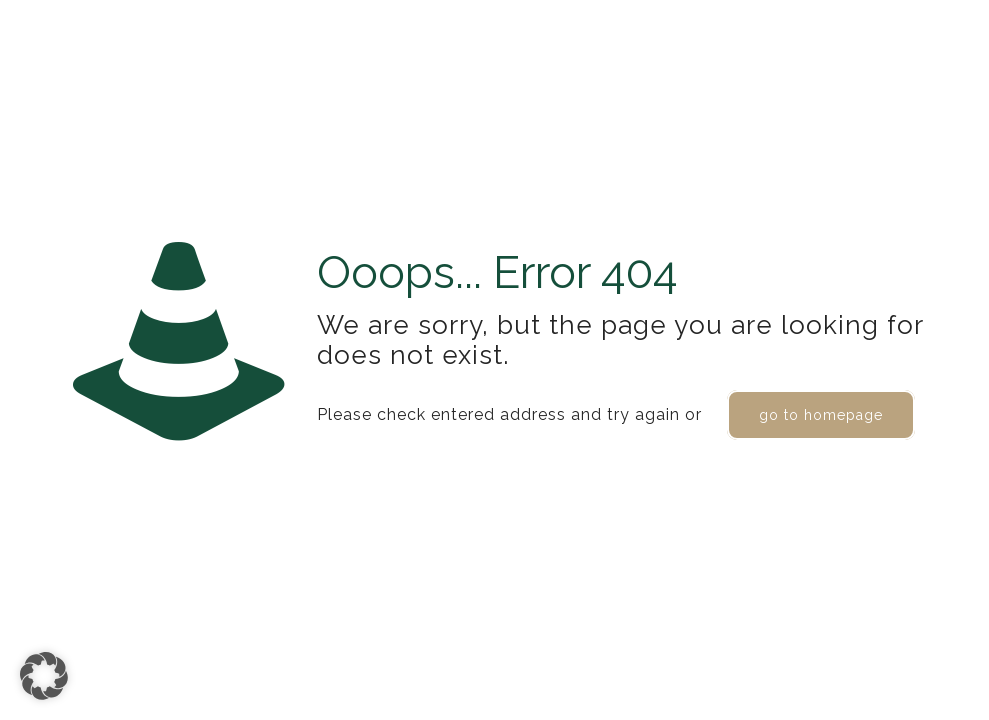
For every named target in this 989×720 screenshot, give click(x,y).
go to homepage (821, 415)
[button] (44, 676)
